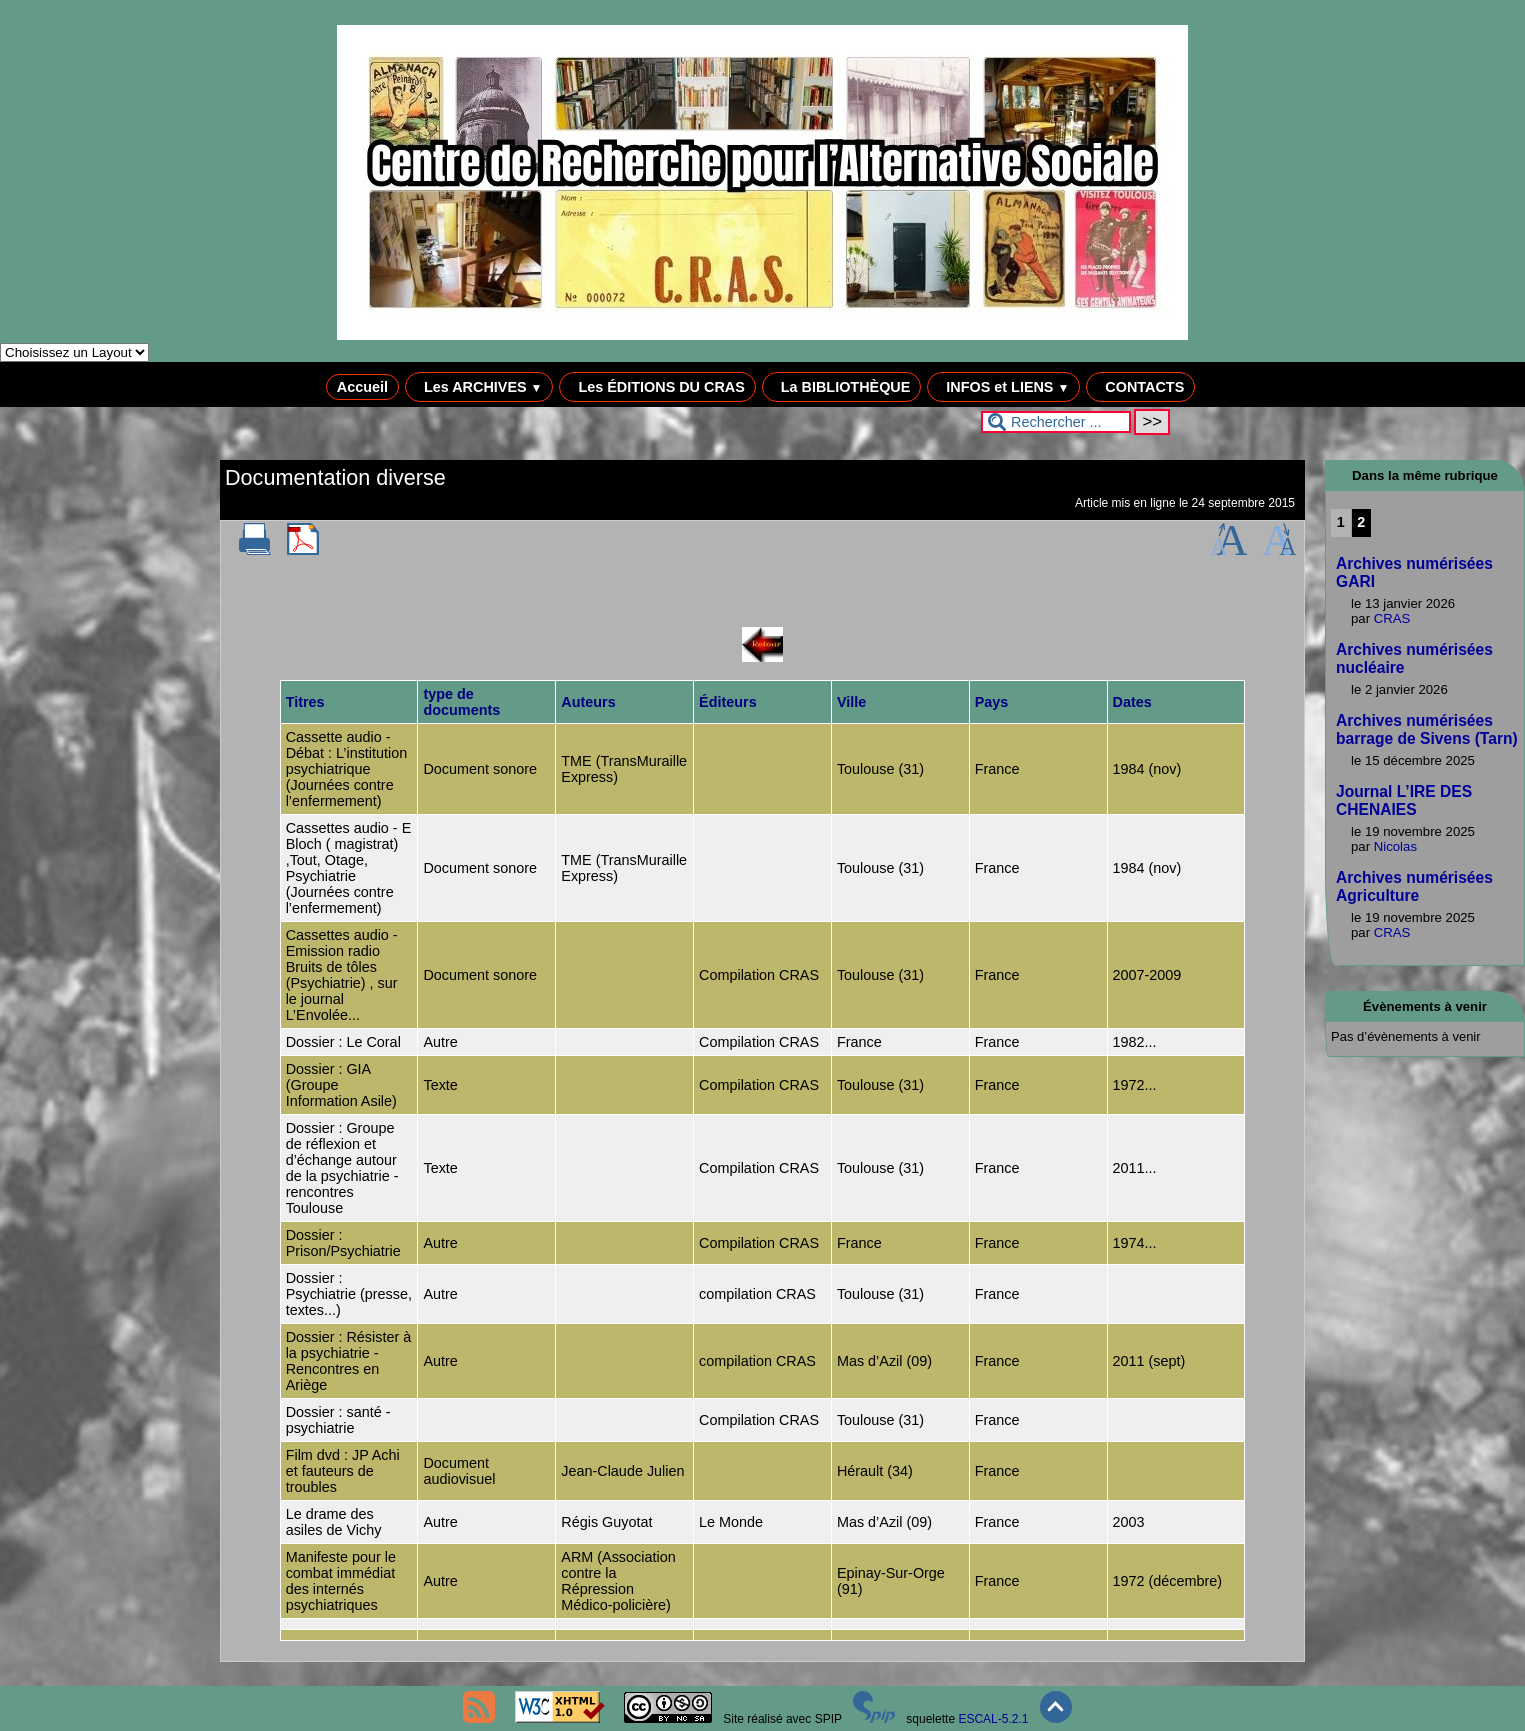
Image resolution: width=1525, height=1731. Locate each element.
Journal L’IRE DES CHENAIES (1404, 800)
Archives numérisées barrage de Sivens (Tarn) (1427, 729)
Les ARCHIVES (479, 387)
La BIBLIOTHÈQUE (842, 387)
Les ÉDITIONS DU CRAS (657, 387)
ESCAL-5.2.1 (993, 1719)
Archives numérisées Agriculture (1414, 886)
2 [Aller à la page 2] (1361, 522)
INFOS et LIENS (1003, 387)
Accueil (362, 387)
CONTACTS (1140, 387)
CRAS (1392, 618)
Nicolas (1395, 846)
